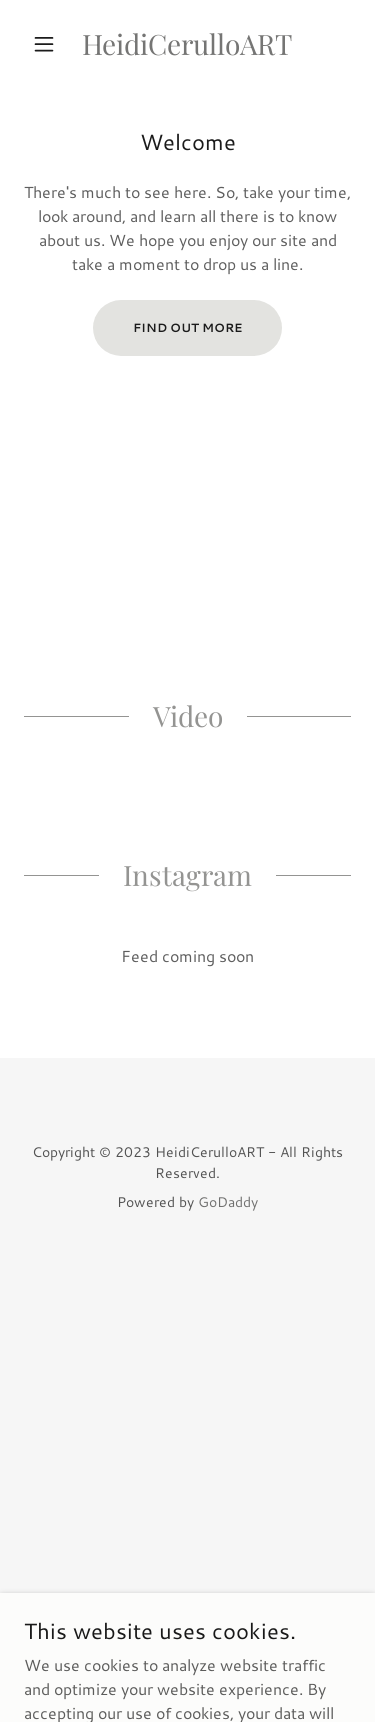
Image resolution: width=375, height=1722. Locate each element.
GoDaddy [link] (228, 1202)
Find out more (187, 327)
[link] (187, 44)
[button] (48, 44)
